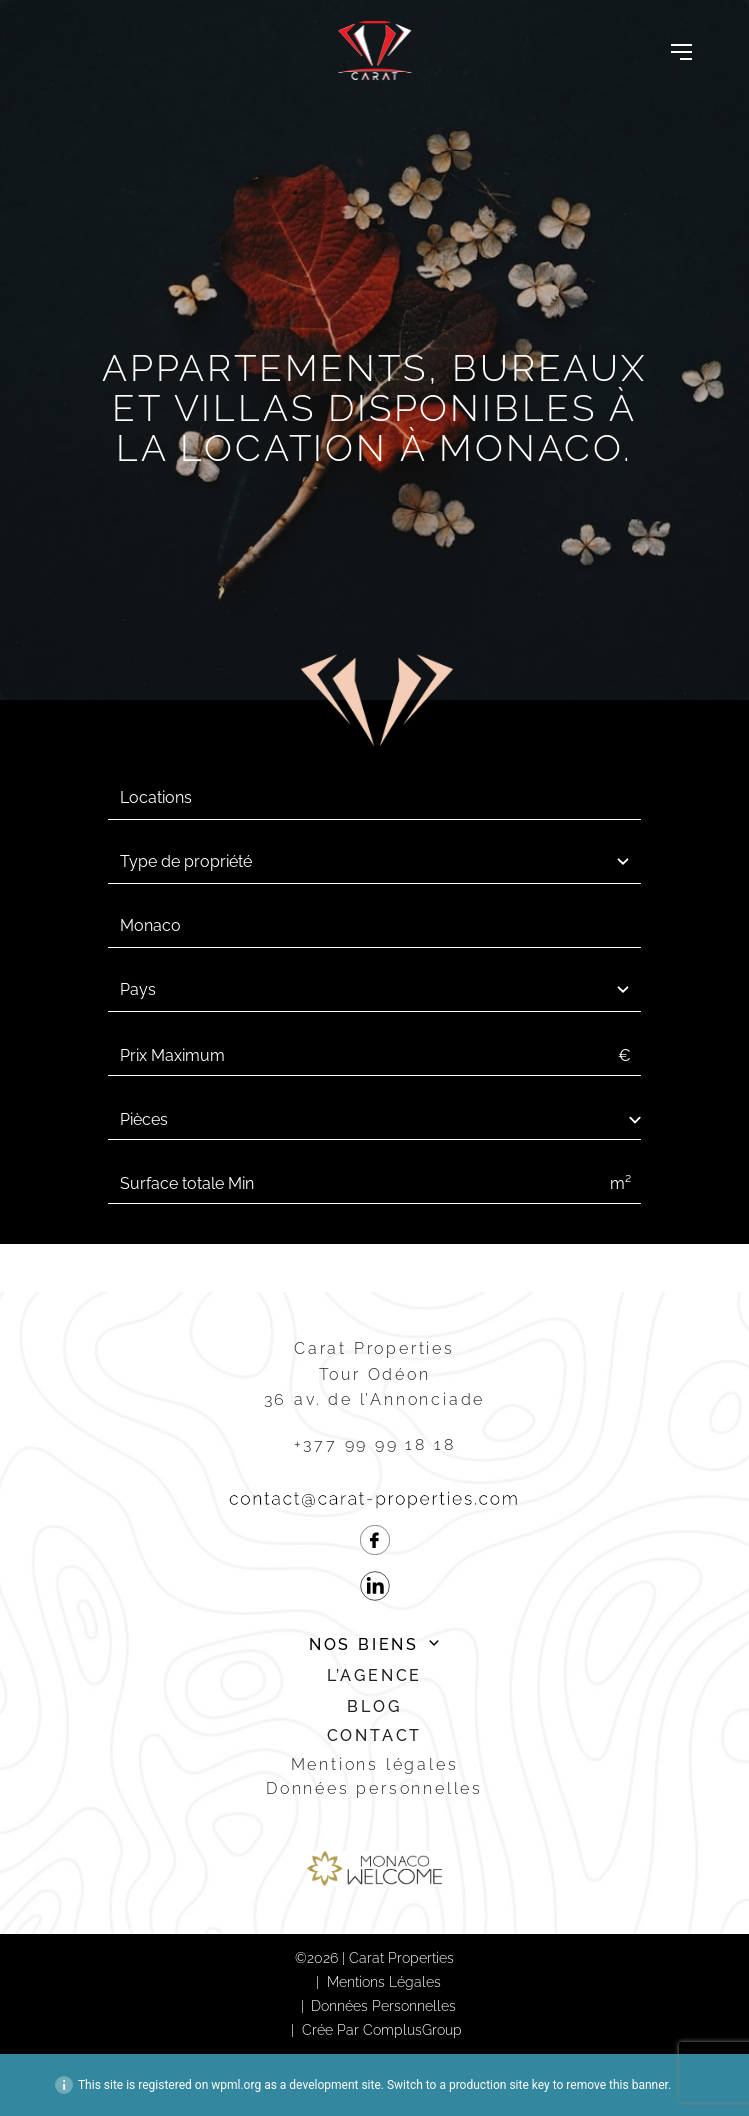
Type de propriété (186, 861)
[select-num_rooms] (374, 1119)
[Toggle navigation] (681, 51)
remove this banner (617, 2085)
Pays (138, 989)
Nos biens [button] (364, 1644)
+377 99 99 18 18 (375, 1445)
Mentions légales (375, 1764)
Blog (374, 1706)
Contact (375, 1735)
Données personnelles (374, 1788)
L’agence (374, 1675)
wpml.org (236, 2085)
